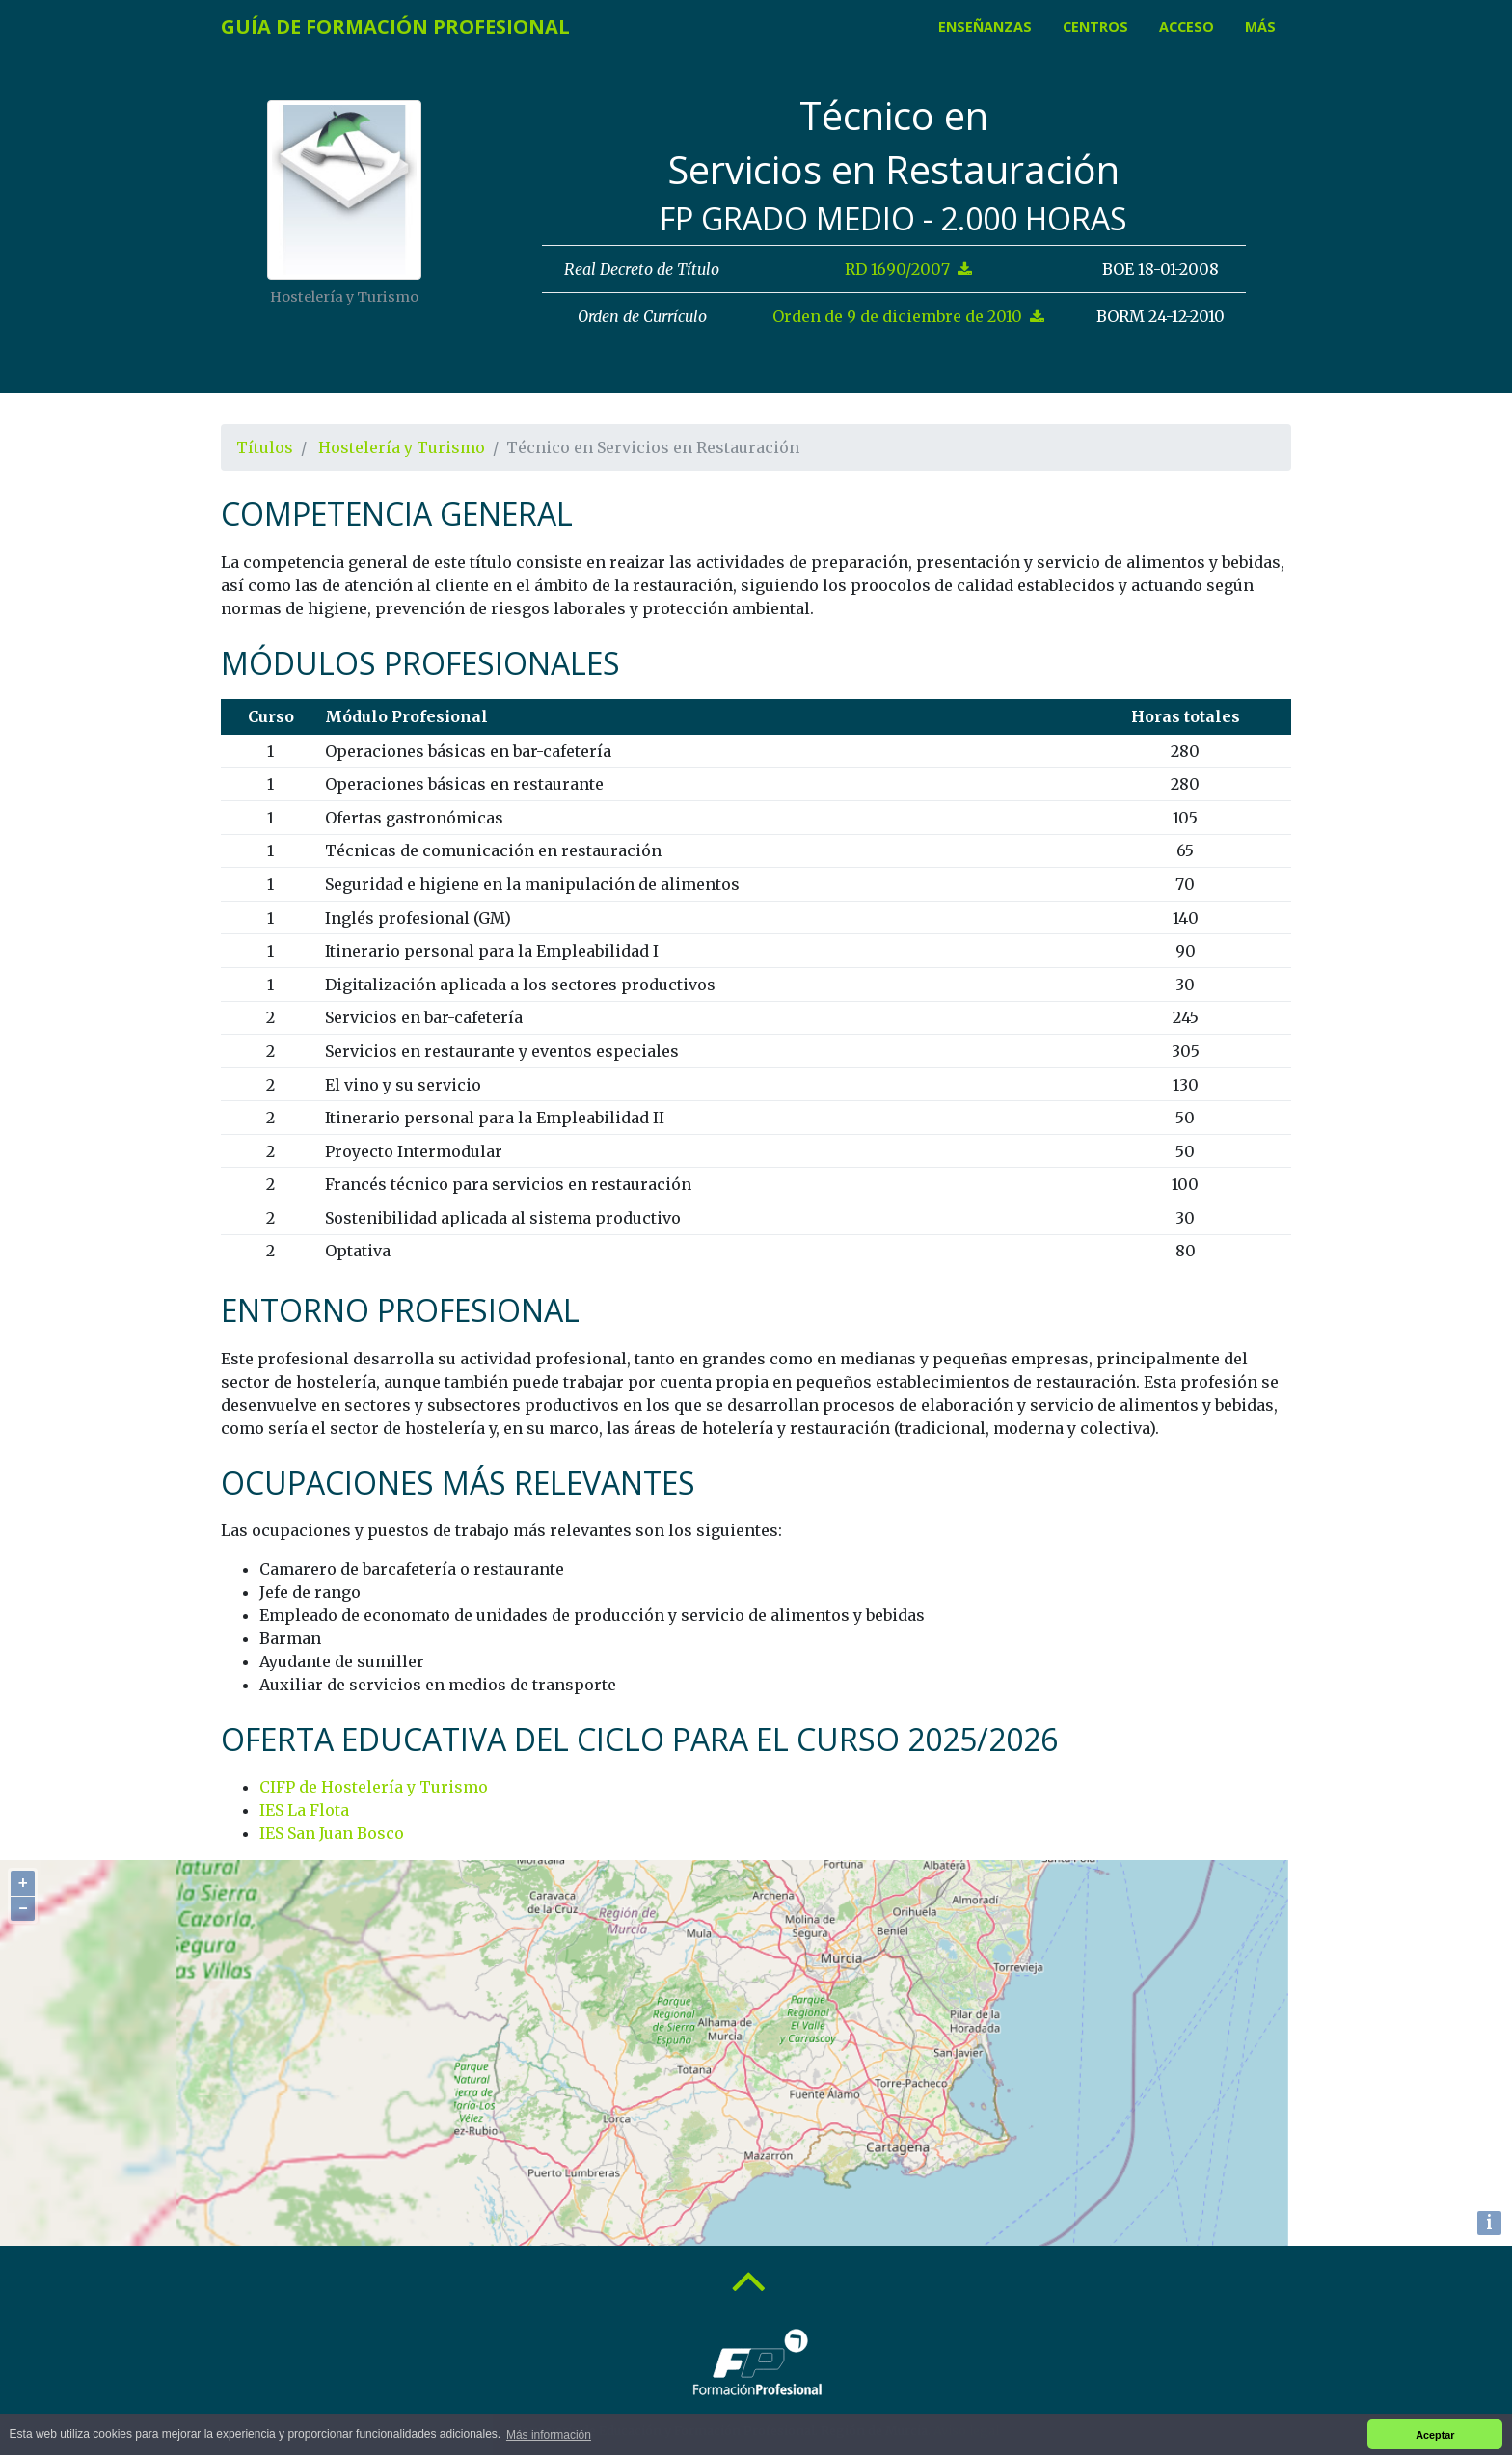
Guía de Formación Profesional (395, 26)
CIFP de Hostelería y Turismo (373, 1786)
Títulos (264, 447)
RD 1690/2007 (908, 269)
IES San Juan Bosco (331, 1833)
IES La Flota (304, 1810)
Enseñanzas (985, 26)
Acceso (1186, 26)
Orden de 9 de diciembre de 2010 (908, 316)
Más (1260, 26)
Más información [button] (548, 2435)
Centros (1095, 26)
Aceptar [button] (1435, 2435)
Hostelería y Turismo (401, 447)
